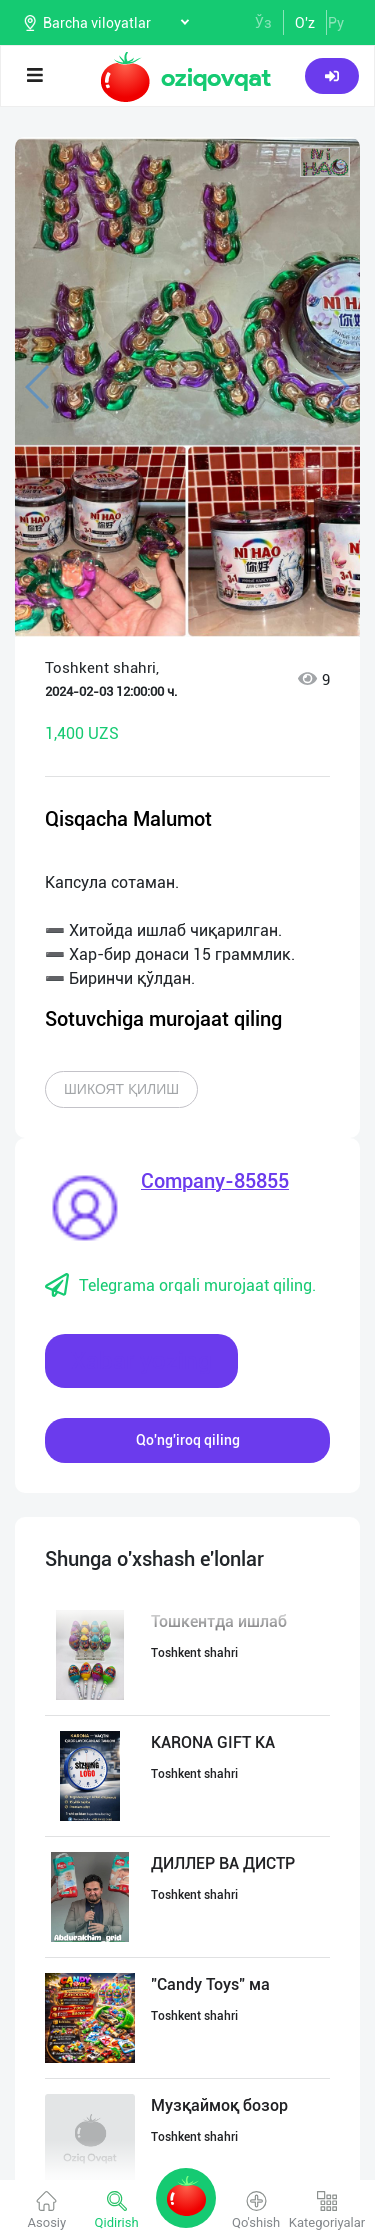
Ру (336, 23)
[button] (325, 162)
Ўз (263, 23)
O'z (305, 23)
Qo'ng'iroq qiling (188, 1440)
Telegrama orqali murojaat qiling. (180, 1286)
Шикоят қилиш (121, 1089)
